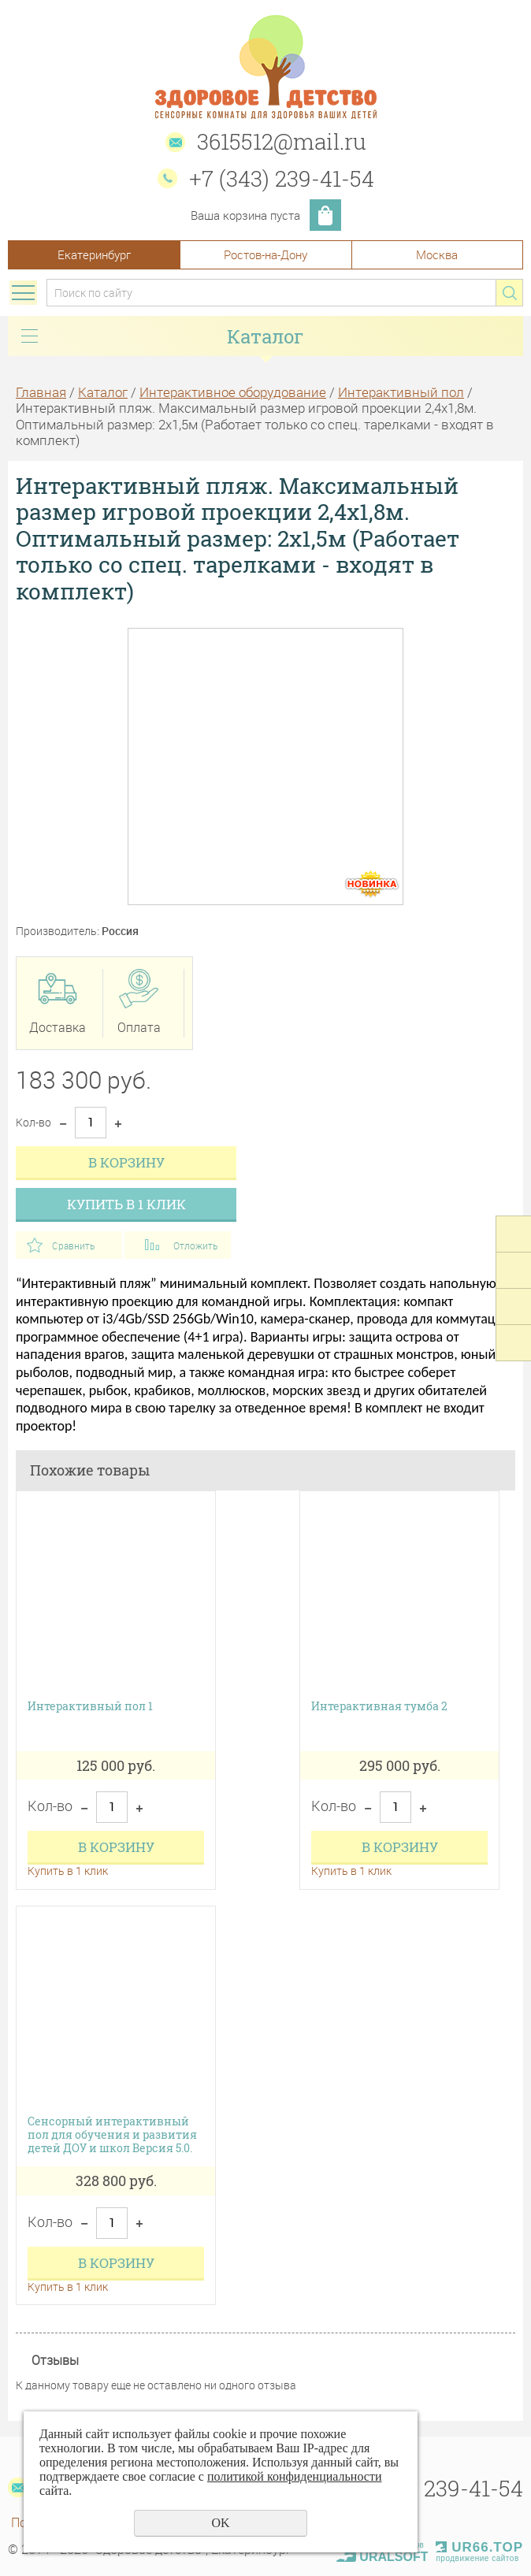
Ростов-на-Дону (265, 254)
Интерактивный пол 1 (90, 1706)
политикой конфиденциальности (294, 2476)
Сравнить (73, 1245)
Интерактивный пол (401, 392)
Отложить (195, 1245)
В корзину (126, 1162)
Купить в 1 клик (126, 1204)
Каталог (103, 392)
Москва (437, 254)
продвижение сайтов (477, 2558)
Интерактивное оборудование (232, 392)
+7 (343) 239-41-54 (281, 178)
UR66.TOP (479, 2547)
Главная (41, 392)
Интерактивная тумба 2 (379, 1706)
